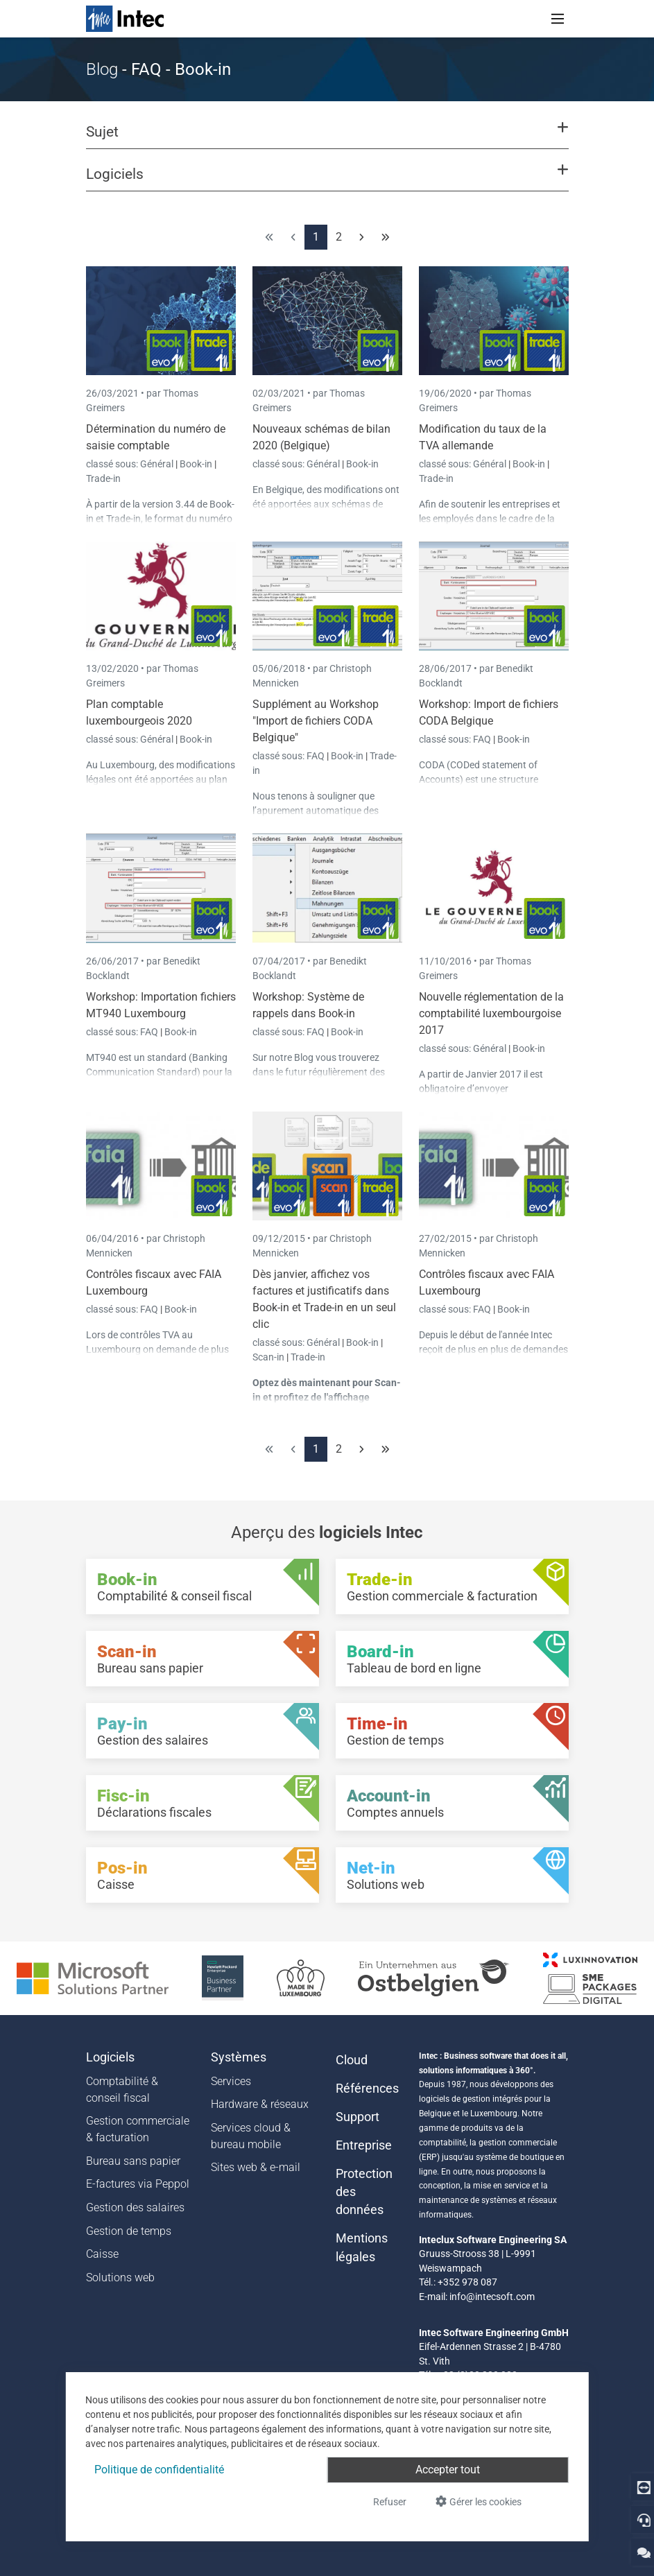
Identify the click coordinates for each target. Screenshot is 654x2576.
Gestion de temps (128, 2231)
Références (367, 2088)
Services (231, 2081)
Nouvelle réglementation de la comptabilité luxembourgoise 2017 (491, 1013)
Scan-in (268, 1357)
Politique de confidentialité (159, 2469)
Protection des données (364, 2192)
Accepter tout (447, 2469)
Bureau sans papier (133, 2161)
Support (357, 2117)
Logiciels (110, 2057)
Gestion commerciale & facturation (137, 2129)
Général (157, 463)
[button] (326, 138)
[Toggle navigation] (558, 19)
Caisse (102, 2254)
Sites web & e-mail (255, 2167)
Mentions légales (362, 2247)
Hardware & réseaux (260, 2104)
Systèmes (238, 2057)
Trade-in (103, 478)
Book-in (196, 463)
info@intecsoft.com (492, 2296)
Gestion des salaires (135, 2207)
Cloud (352, 2060)
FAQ (317, 755)
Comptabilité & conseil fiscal (122, 2089)
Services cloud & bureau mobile (251, 2136)
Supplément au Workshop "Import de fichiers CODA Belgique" (315, 721)
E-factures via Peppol (137, 2183)
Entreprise (364, 2145)
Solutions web (120, 2277)
